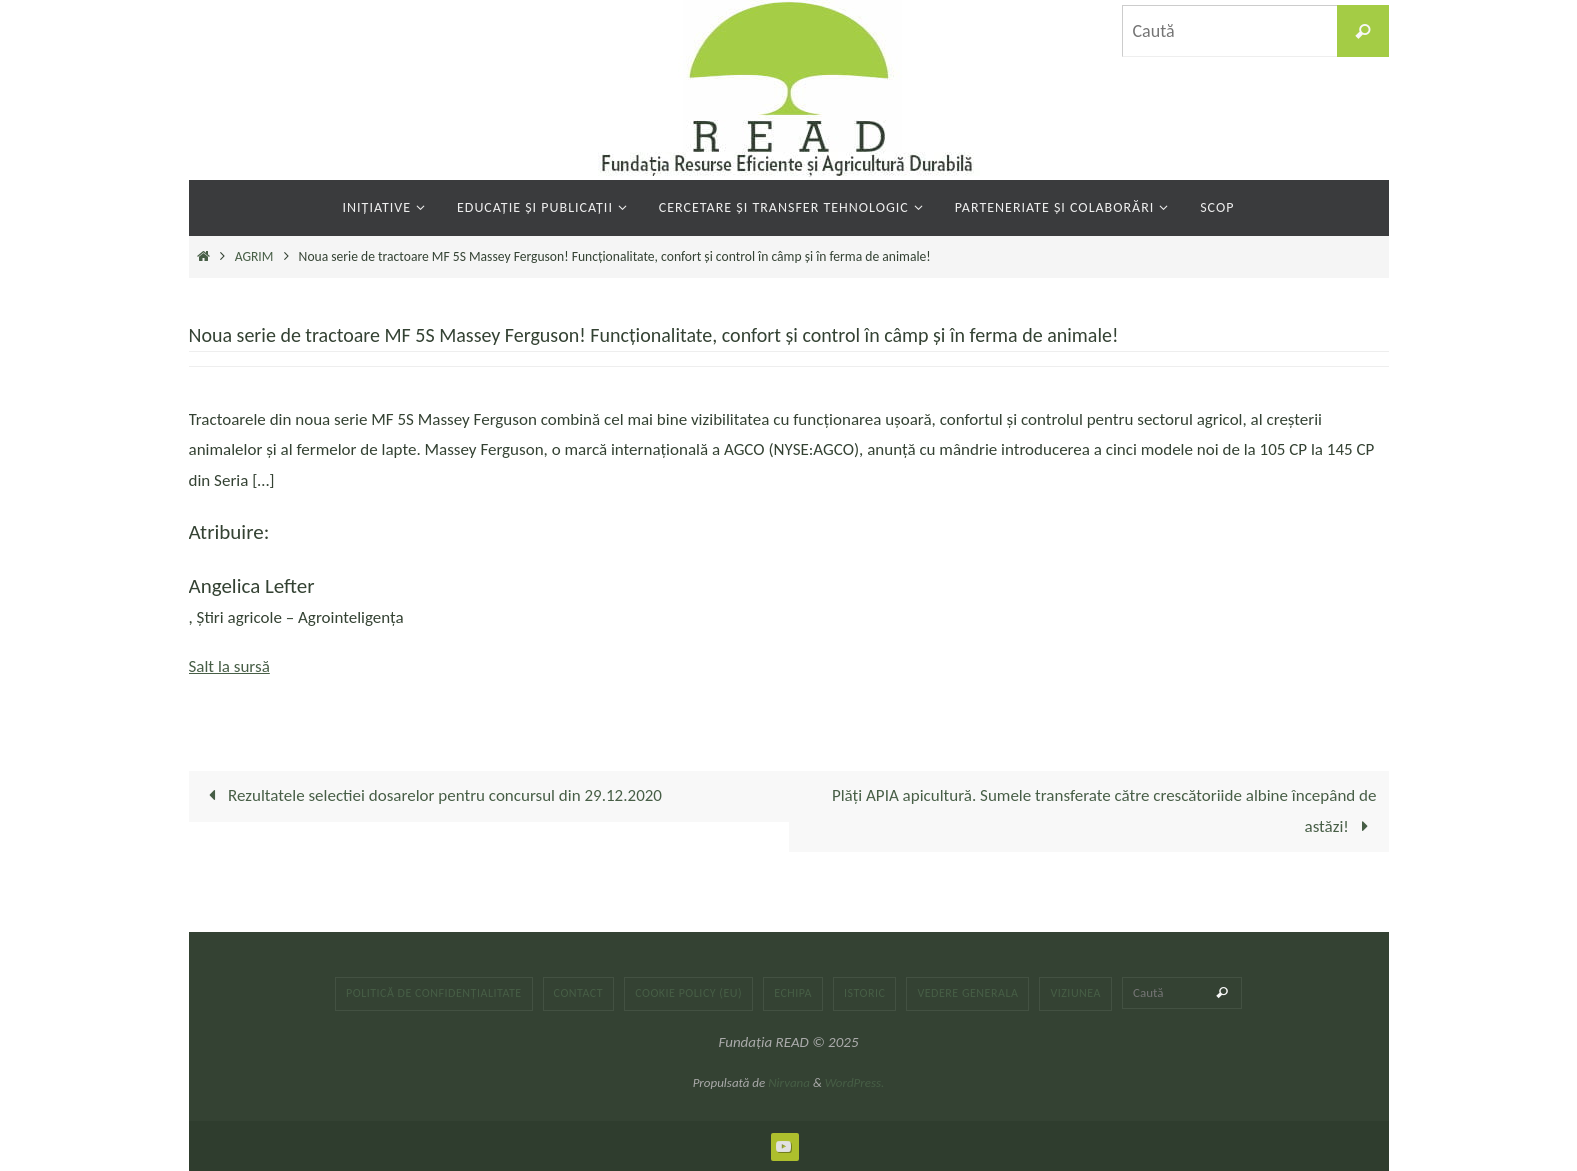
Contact (579, 993)
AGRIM (254, 256)
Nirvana (789, 1082)
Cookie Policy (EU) (688, 993)
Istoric (864, 993)
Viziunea (1075, 993)
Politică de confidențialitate (434, 993)
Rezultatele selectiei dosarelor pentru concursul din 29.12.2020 (431, 795)
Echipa (793, 993)
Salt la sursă (229, 666)
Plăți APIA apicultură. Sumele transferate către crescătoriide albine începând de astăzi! (1104, 811)
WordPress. (855, 1082)
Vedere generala (967, 993)
